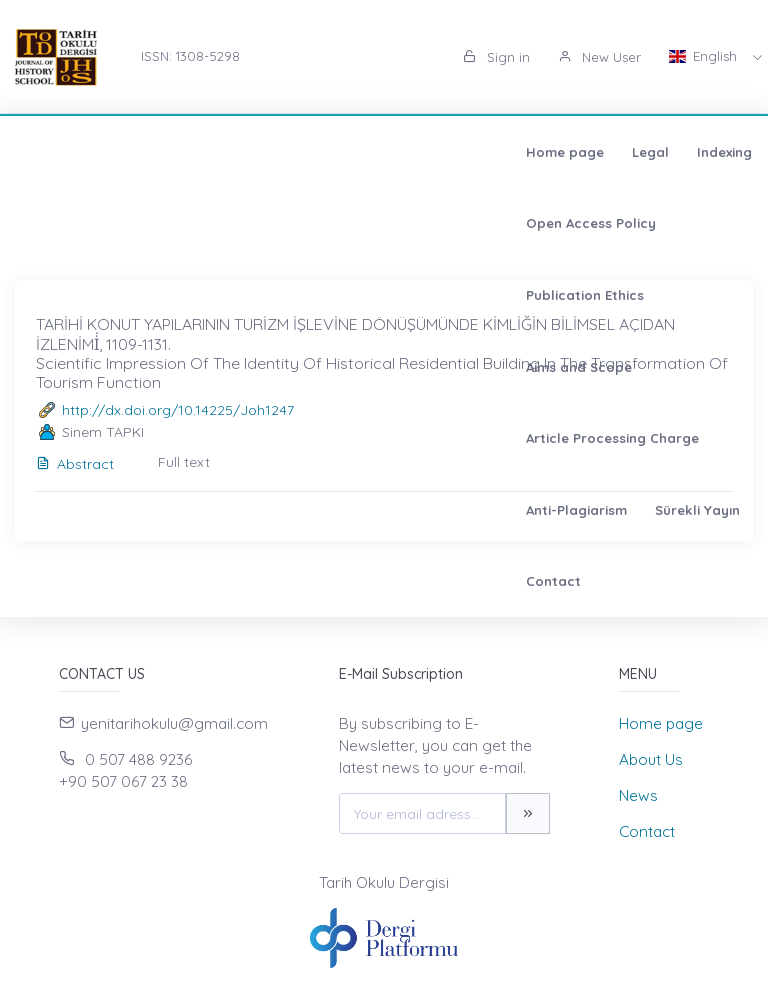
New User (599, 57)
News (638, 795)
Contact (508, 223)
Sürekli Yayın (410, 223)
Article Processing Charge (124, 223)
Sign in (496, 57)
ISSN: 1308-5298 (190, 56)
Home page (77, 152)
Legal (162, 152)
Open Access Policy (357, 152)
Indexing (236, 152)
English (705, 56)
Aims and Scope (649, 152)
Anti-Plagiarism (289, 223)
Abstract (75, 464)
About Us (651, 759)
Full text (184, 462)
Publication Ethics (509, 152)
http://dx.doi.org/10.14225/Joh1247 (178, 410)
